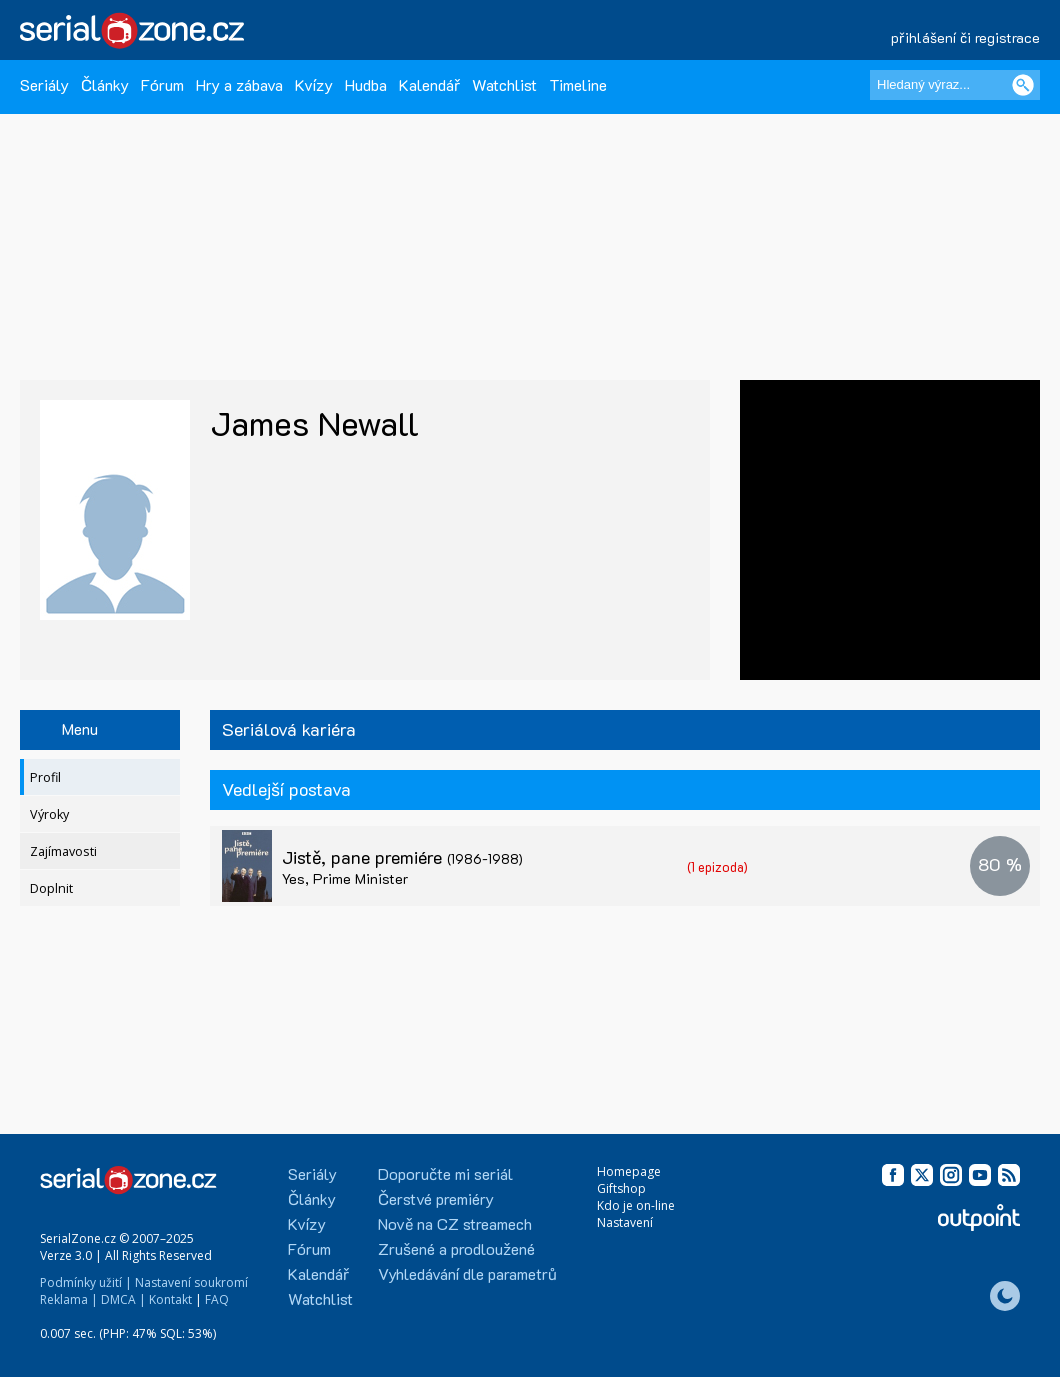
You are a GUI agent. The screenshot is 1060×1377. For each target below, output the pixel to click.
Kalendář (429, 84)
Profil (45, 777)
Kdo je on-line (636, 1205)
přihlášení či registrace (965, 37)
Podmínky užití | (86, 1282)
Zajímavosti (63, 851)
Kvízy (314, 84)
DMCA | (123, 1299)
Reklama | (69, 1299)
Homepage (629, 1171)
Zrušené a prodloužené (456, 1248)
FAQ (217, 1299)
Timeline (578, 84)
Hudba (366, 84)
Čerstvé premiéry (436, 1198)
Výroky (49, 814)
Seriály (44, 84)
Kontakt (170, 1299)
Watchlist (504, 84)
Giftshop (621, 1188)
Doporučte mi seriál (445, 1173)
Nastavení (625, 1222)
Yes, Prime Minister (345, 878)
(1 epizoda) (717, 866)
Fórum (162, 84)
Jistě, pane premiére (402, 857)
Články (105, 84)
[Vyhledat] (1023, 85)
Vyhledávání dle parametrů (467, 1273)
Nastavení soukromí (191, 1282)
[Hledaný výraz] (955, 85)
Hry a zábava (239, 84)
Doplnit (51, 888)
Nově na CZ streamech (455, 1223)
